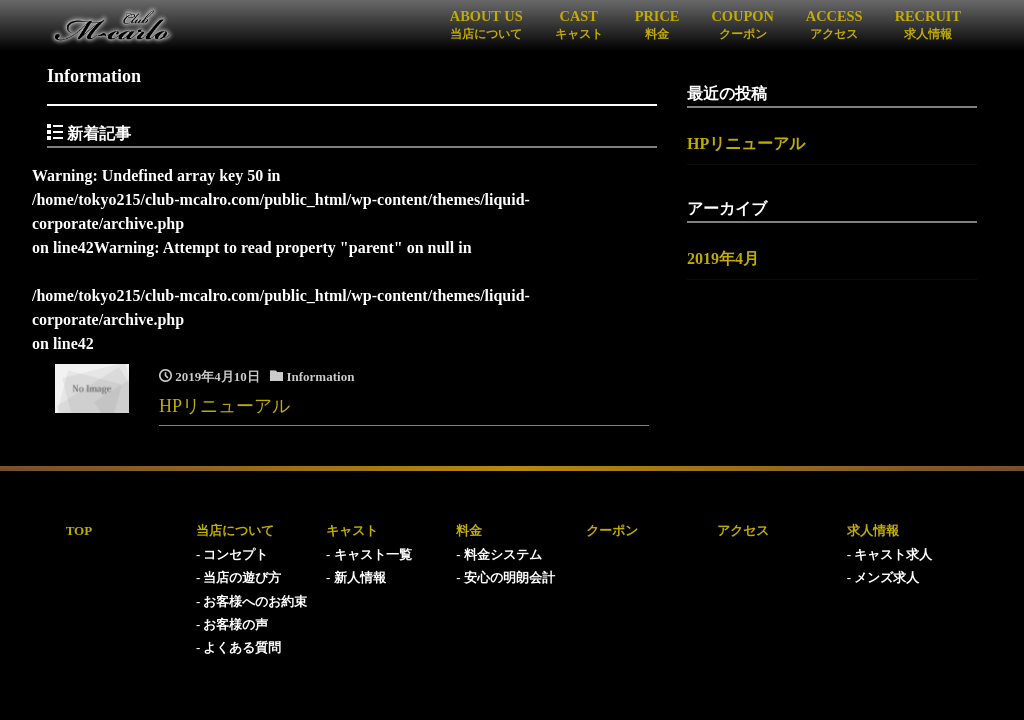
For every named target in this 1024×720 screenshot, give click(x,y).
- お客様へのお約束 (252, 601)
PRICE (657, 24)
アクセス (743, 530)
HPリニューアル (746, 143)
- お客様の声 (232, 624)
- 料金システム (499, 554)
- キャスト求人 (890, 554)
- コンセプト (232, 554)
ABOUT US (486, 24)
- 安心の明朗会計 (505, 577)
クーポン (612, 530)
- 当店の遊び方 (239, 577)
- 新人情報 (356, 577)
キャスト (352, 530)
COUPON (742, 24)
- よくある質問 (239, 647)
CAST (579, 24)
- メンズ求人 (883, 577)
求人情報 (873, 530)
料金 (469, 530)
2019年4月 (723, 258)
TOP (79, 530)
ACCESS (834, 24)
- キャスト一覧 (369, 554)
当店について (235, 530)
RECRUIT (928, 24)
